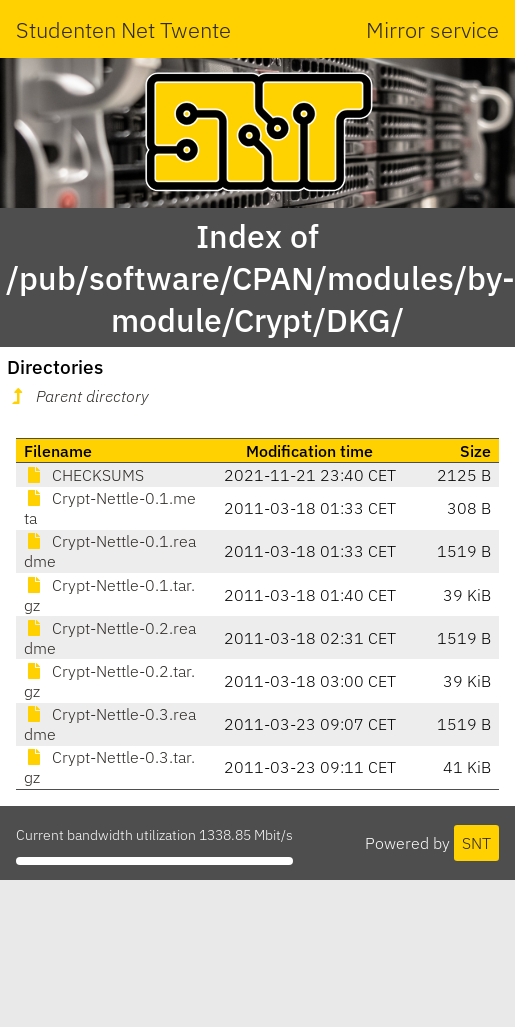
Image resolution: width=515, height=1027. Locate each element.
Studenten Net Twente (123, 29)
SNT (476, 843)
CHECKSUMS (84, 475)
